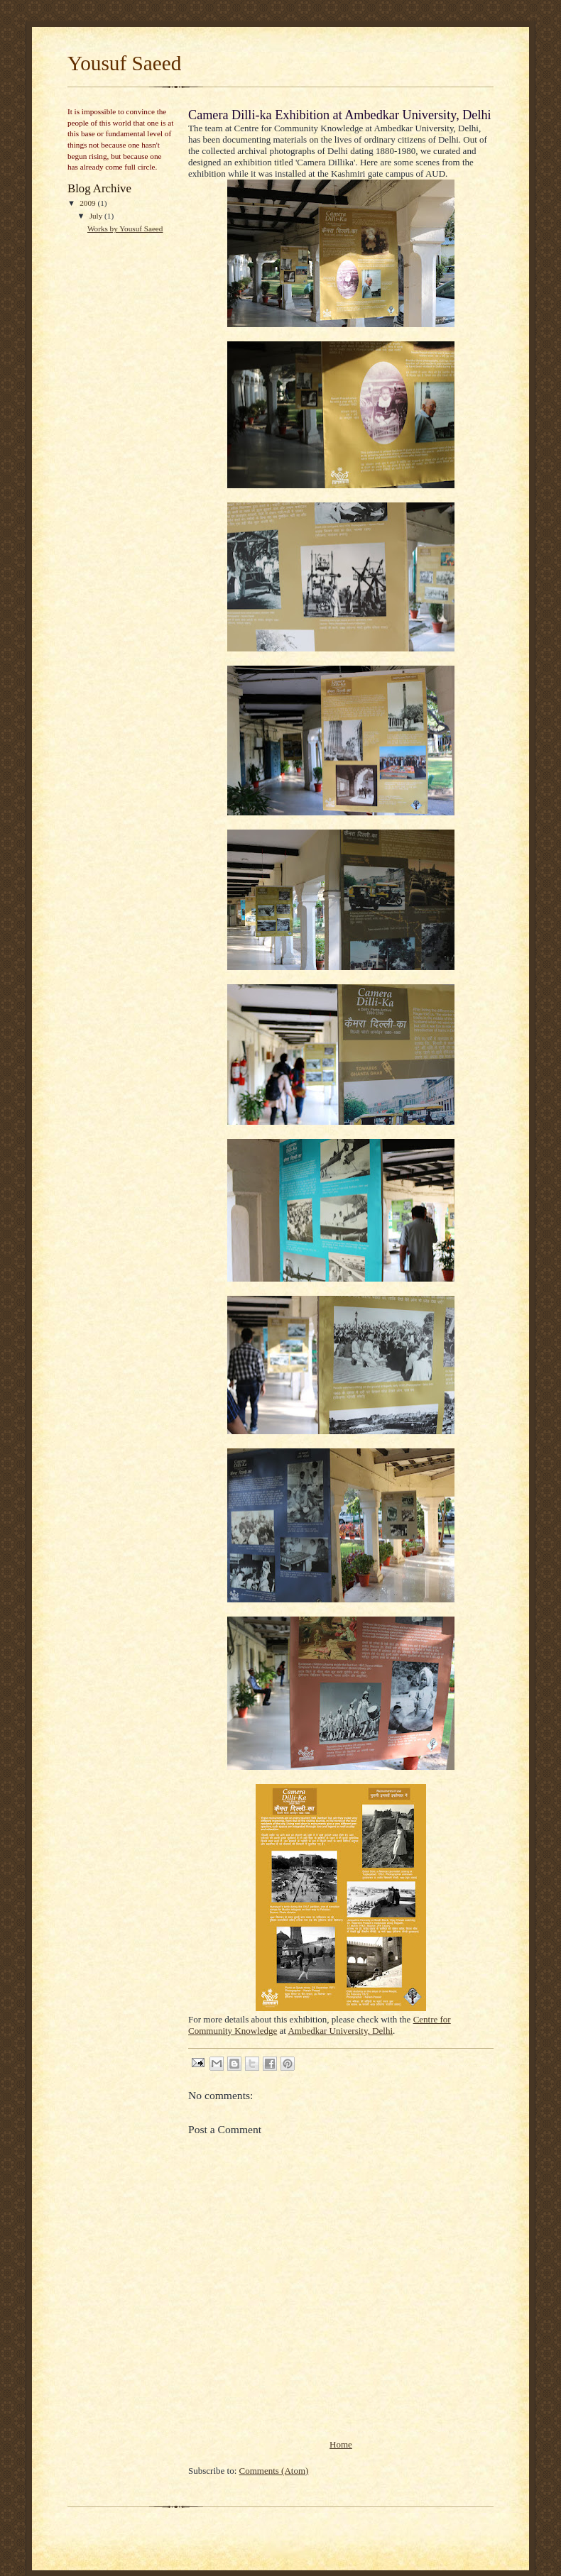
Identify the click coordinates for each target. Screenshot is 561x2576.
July (96, 215)
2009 (88, 203)
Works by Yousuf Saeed (125, 228)
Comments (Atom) (274, 2470)
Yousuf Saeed (124, 63)
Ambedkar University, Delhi (340, 2030)
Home (340, 2444)
